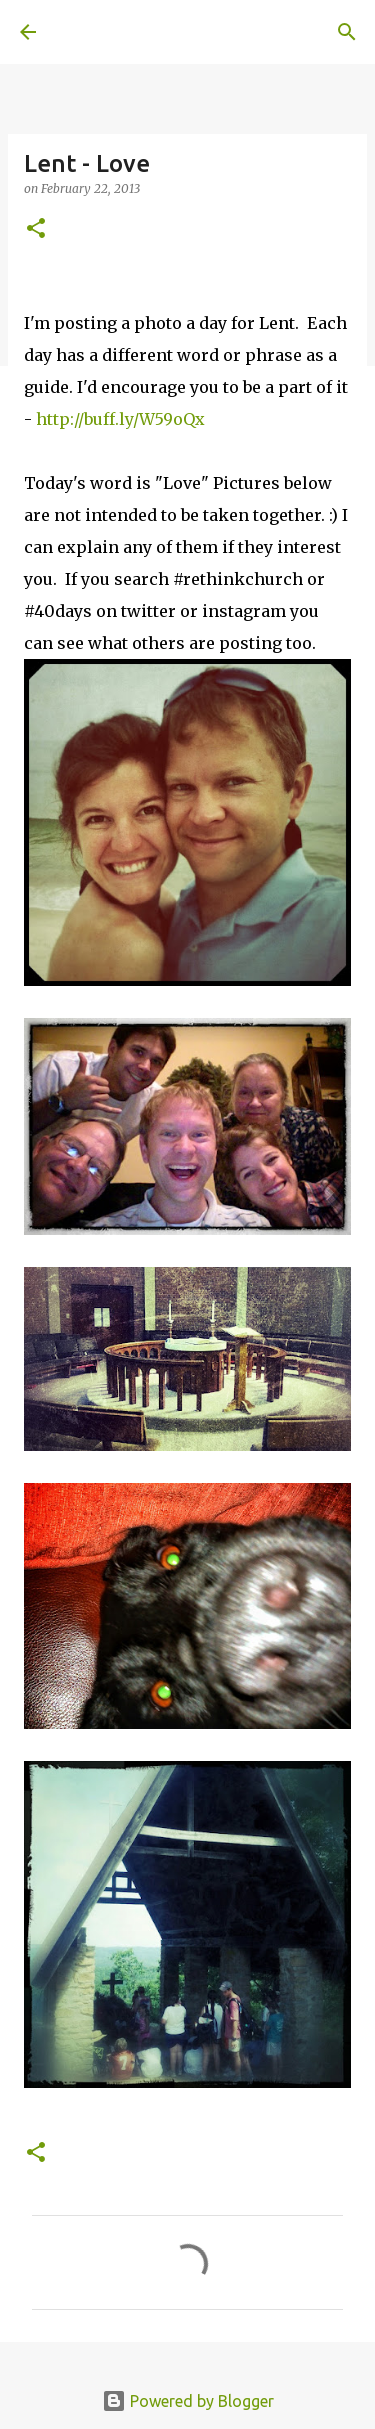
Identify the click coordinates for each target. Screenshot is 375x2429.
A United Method (120, 32)
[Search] (347, 32)
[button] (36, 229)
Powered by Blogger (188, 2401)
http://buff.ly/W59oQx (120, 419)
